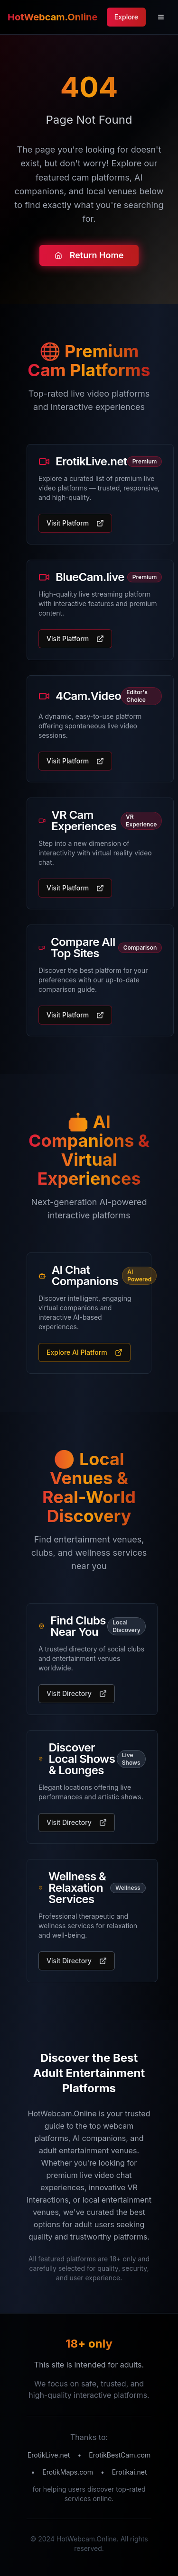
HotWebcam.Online (52, 17)
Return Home (89, 257)
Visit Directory (77, 1693)
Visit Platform (75, 523)
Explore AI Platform (84, 1352)
